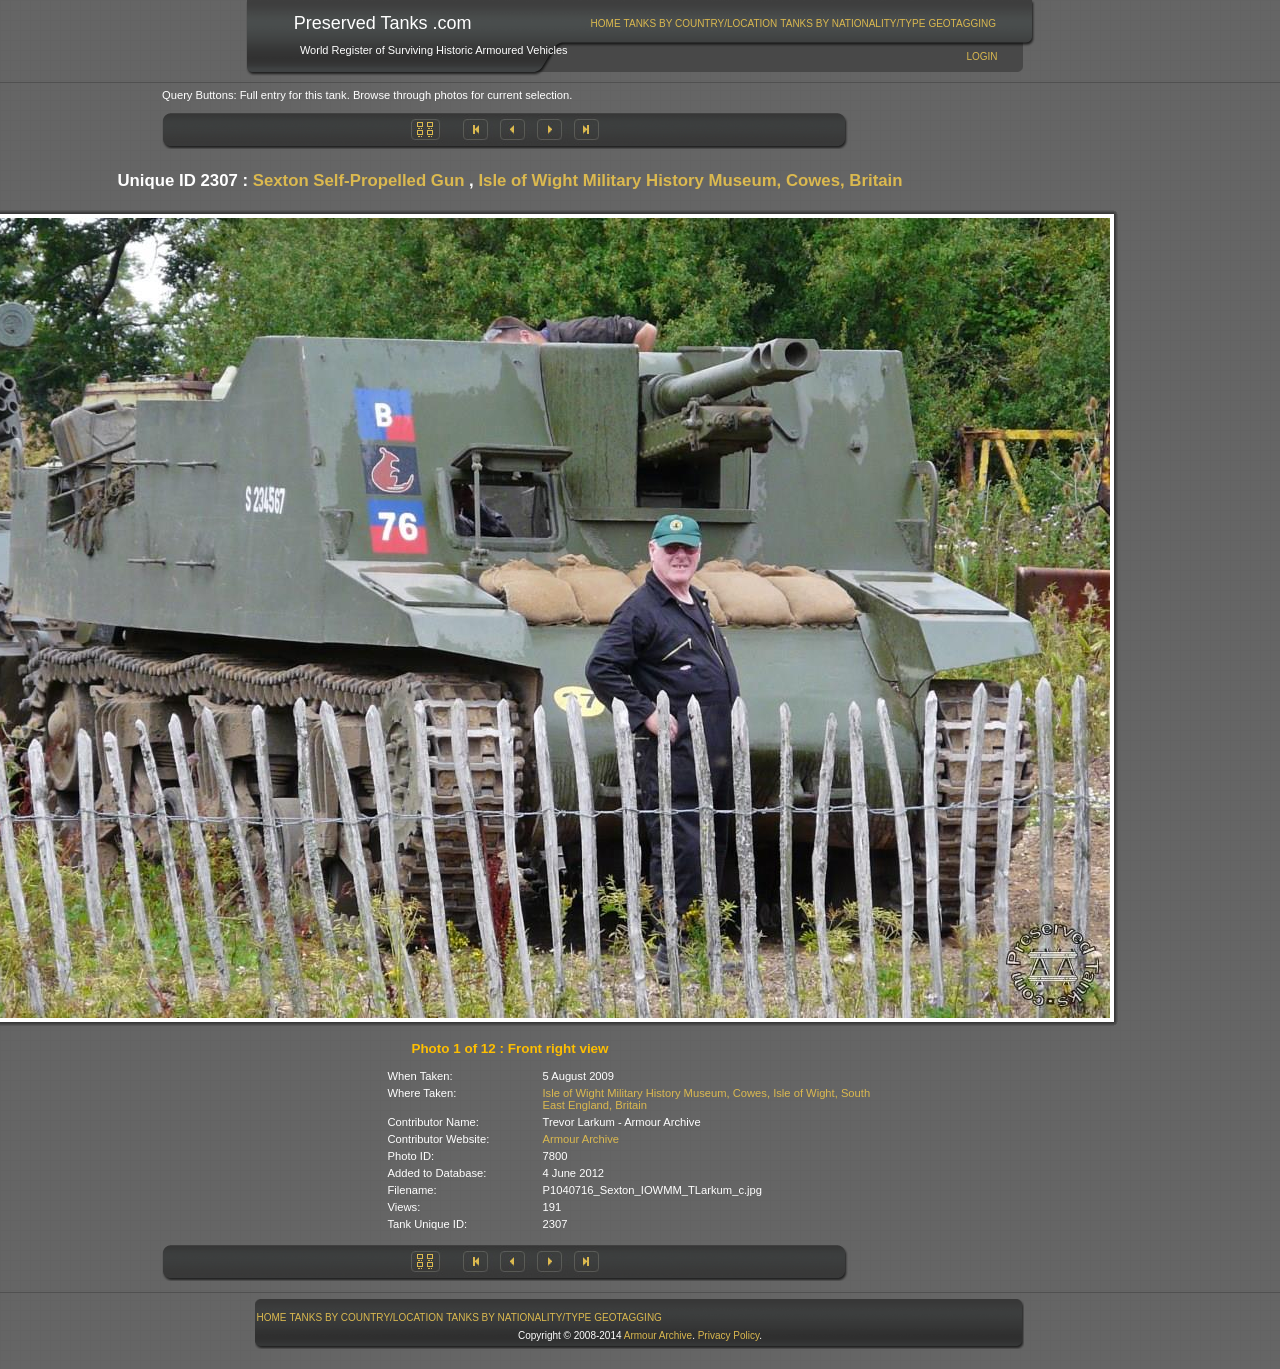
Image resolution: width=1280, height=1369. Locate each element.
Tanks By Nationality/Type (852, 23)
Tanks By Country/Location (701, 23)
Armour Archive (581, 1139)
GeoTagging (962, 23)
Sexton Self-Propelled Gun (359, 180)
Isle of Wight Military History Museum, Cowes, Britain (690, 180)
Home (606, 23)
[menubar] (793, 23)
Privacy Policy (729, 1335)
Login (981, 56)
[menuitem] (605, 23)
